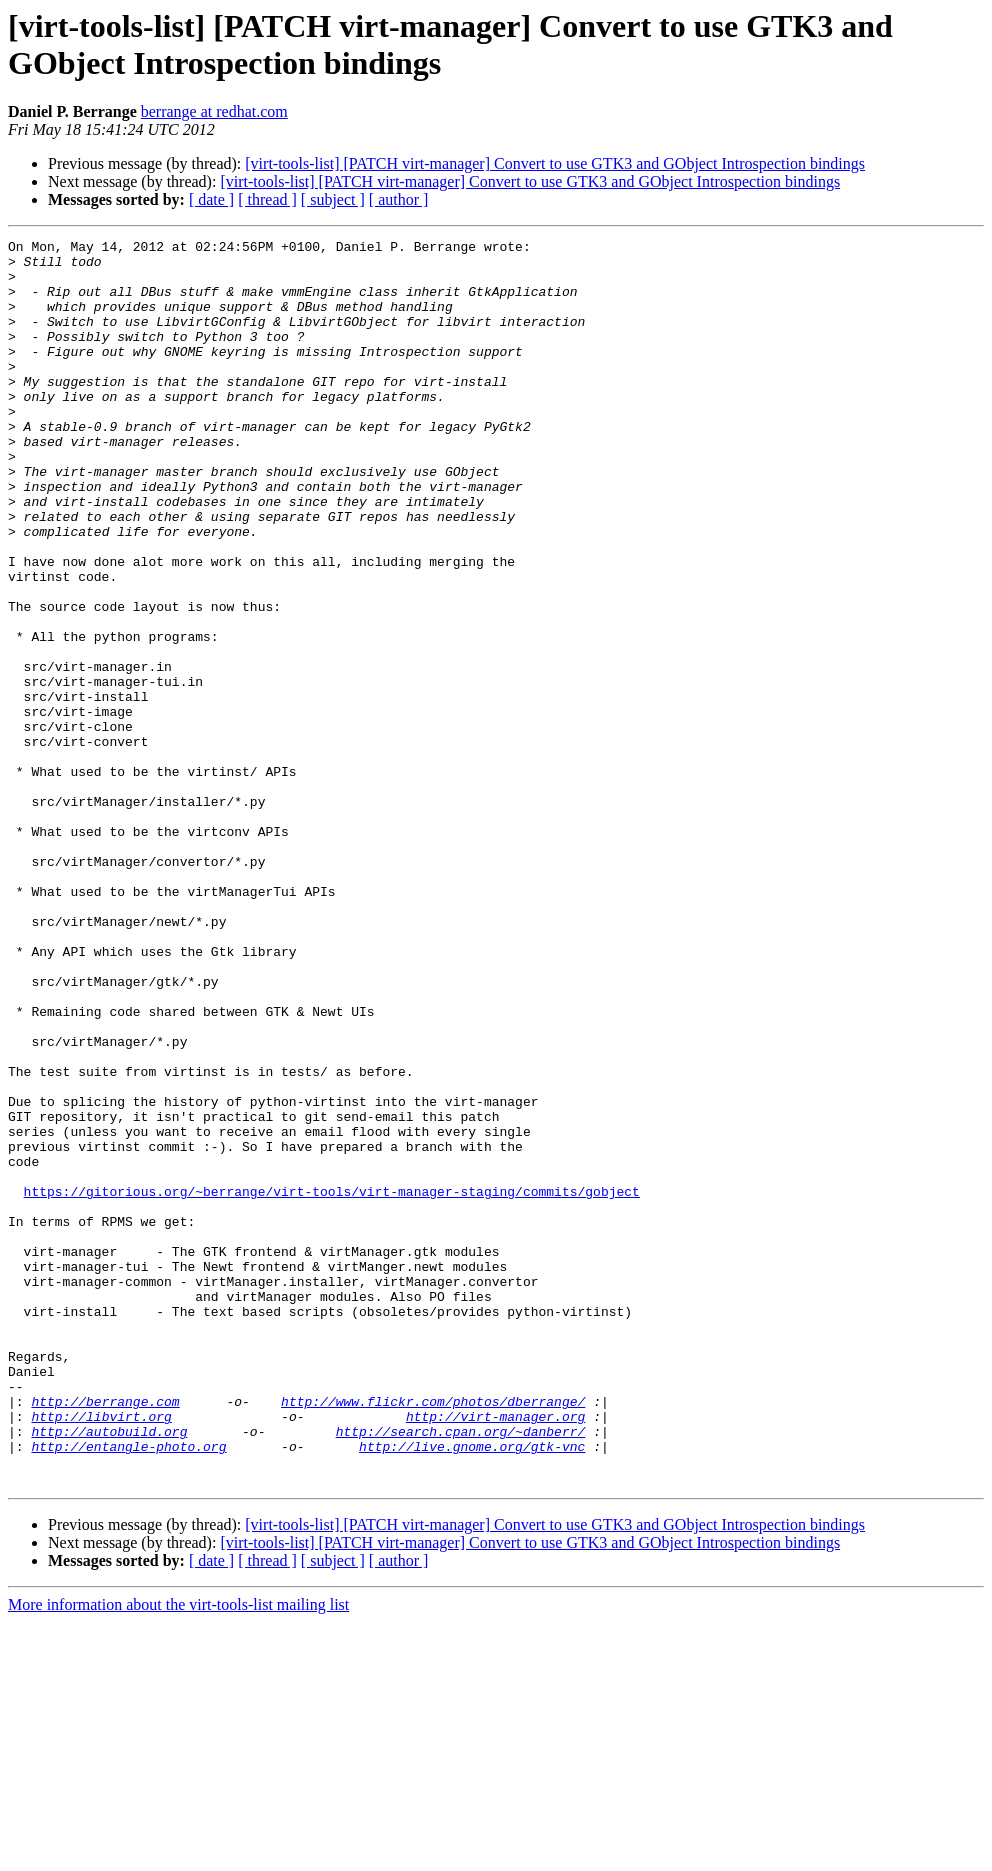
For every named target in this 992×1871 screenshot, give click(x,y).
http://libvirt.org (101, 1653)
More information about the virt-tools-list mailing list (178, 1853)
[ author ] (399, 199)
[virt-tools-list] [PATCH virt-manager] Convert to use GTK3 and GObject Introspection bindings (555, 163)
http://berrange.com (105, 1635)
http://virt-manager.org (495, 1653)
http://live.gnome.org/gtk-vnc (472, 1689)
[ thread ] (267, 199)
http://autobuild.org (109, 1671)
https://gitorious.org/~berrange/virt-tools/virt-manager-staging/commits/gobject (332, 1383)
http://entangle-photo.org (128, 1689)
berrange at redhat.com (214, 111)
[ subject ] (333, 199)
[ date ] (211, 199)
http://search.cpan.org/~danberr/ (461, 1671)
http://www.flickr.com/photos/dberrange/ (433, 1635)
